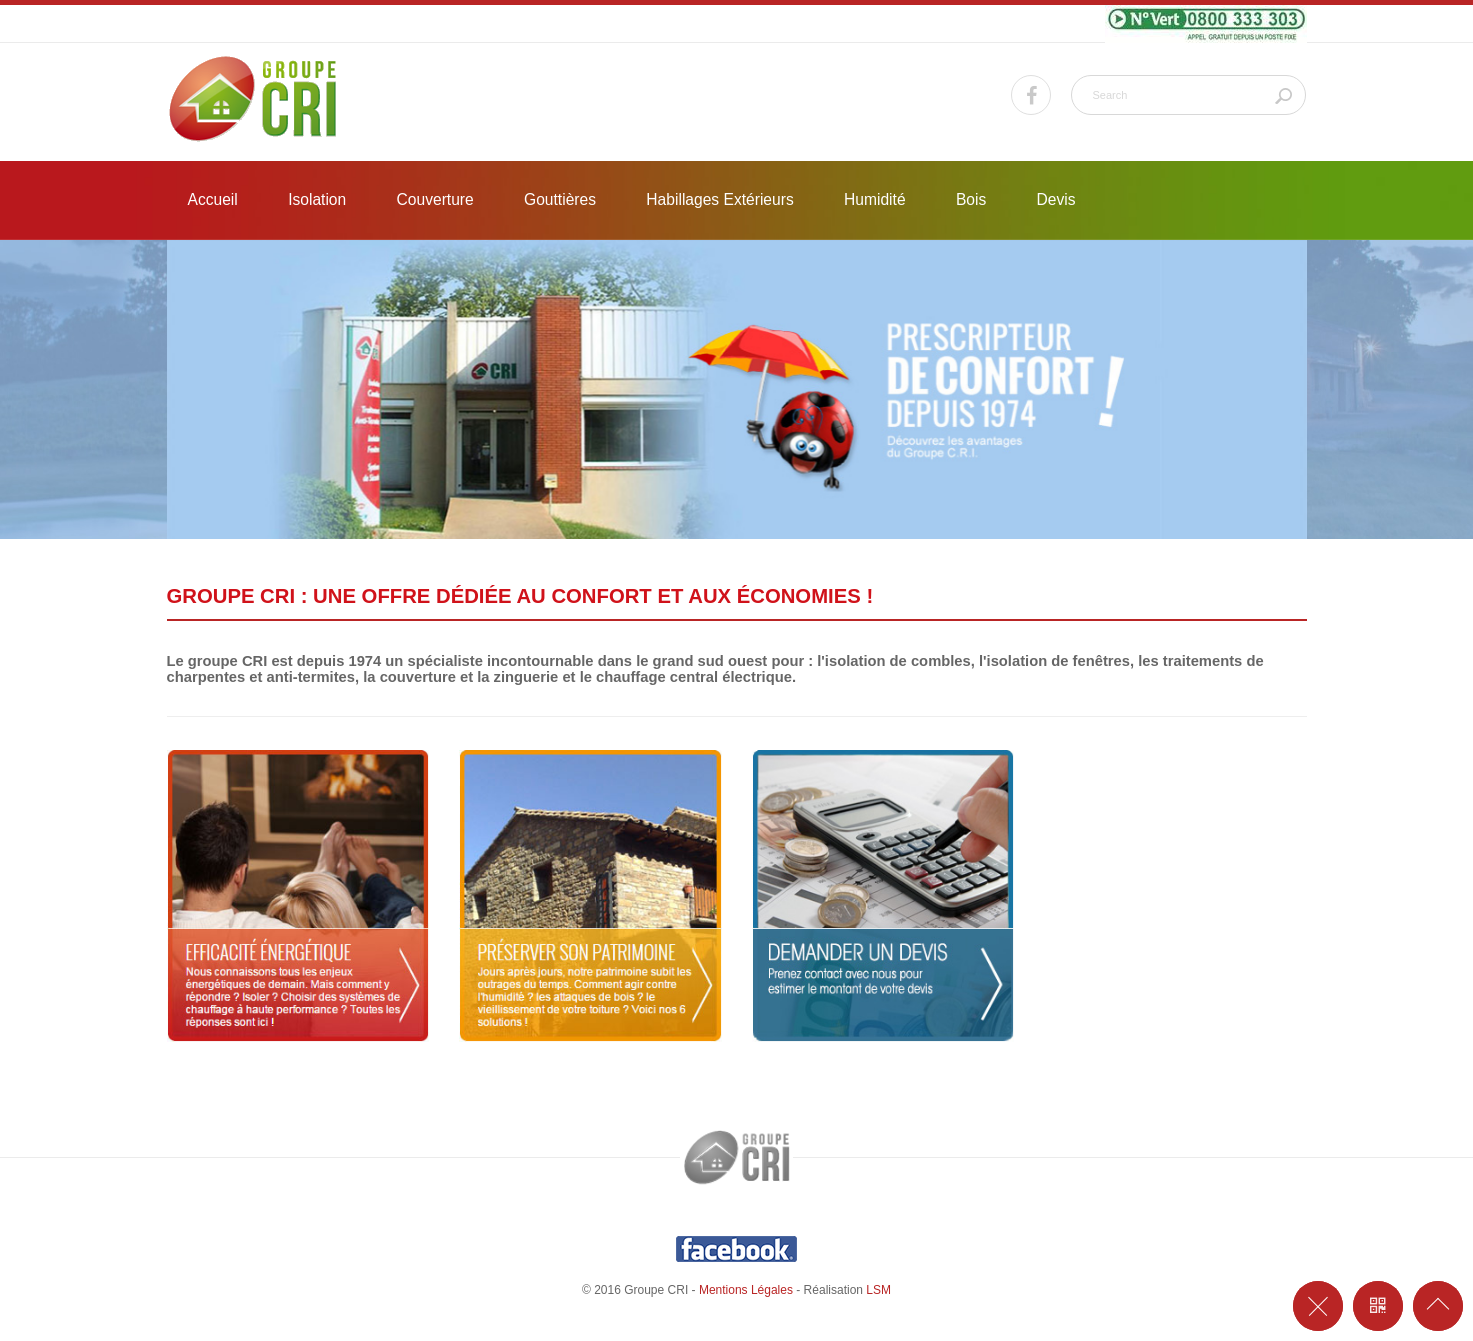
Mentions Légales (746, 1290)
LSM (878, 1290)
